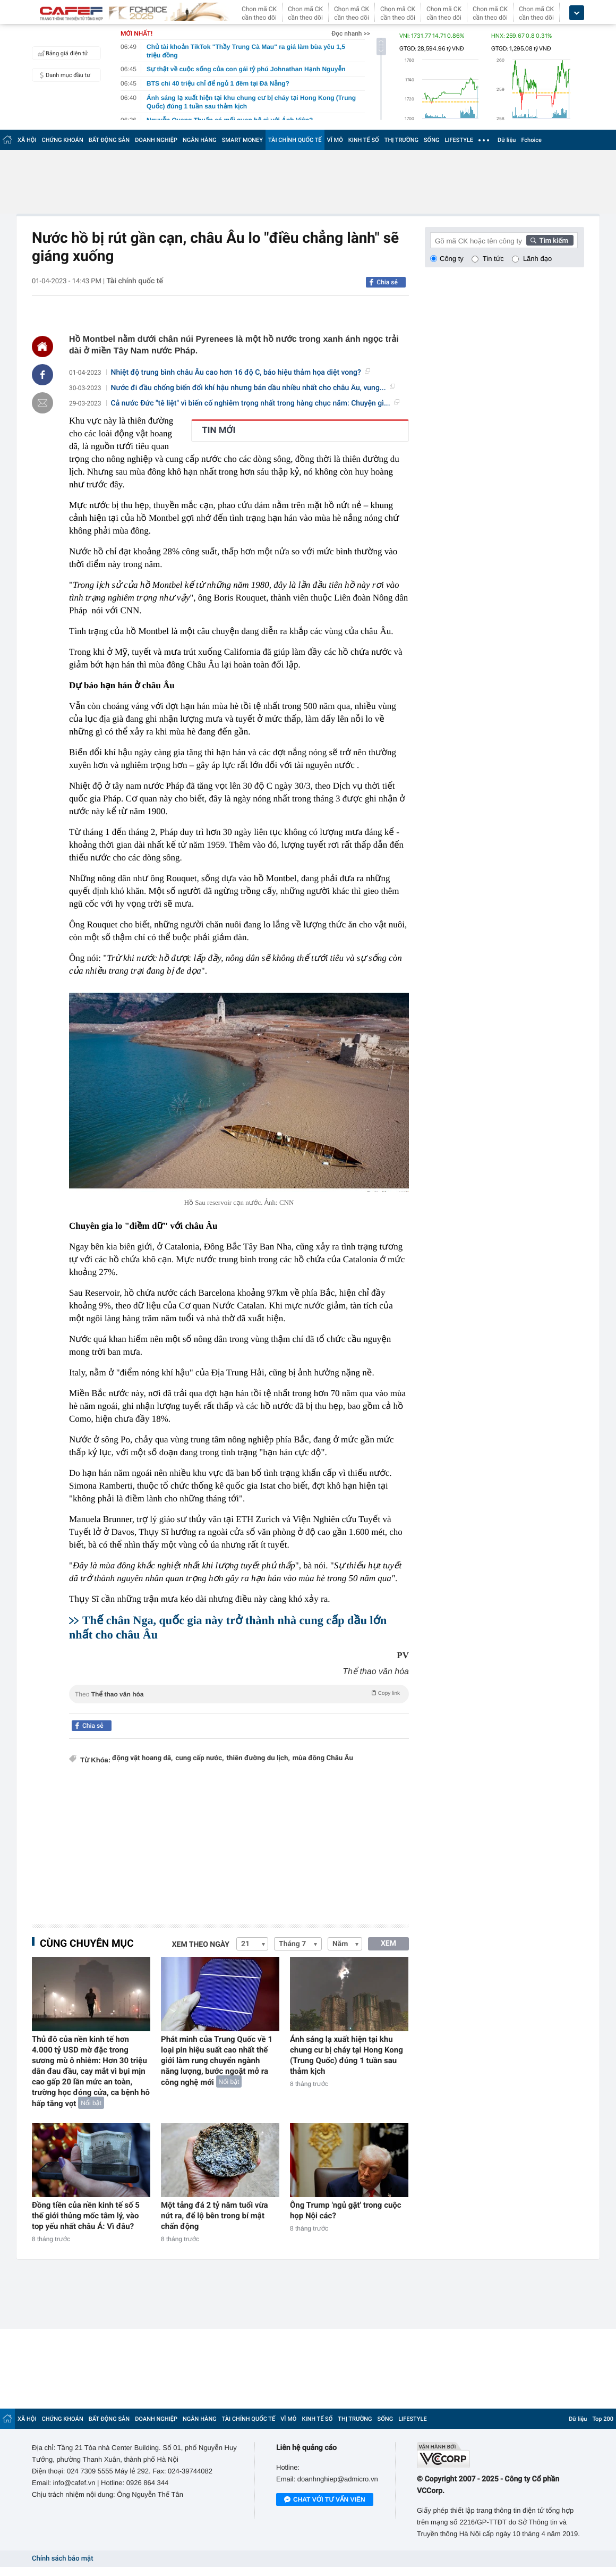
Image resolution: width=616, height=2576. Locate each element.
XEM (388, 1943)
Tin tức (493, 259)
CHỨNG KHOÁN (62, 140)
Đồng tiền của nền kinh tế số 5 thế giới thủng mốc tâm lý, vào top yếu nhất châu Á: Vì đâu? (86, 2215)
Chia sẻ (387, 282)
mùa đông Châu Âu (323, 1758)
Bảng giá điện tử (61, 53)
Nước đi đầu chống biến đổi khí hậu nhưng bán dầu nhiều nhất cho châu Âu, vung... (253, 388)
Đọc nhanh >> (350, 33)
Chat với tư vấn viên (324, 2500)
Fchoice (531, 140)
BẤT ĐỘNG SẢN (109, 140)
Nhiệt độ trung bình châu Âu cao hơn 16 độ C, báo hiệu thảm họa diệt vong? (240, 372)
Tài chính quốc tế (134, 281)
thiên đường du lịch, (258, 1758)
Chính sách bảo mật (62, 2559)
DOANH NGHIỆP (156, 140)
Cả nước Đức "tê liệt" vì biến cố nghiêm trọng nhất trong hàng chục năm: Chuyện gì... (255, 403)
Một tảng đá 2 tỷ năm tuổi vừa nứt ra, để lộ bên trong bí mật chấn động (214, 2215)
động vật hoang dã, (142, 1758)
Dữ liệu (507, 140)
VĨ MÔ (335, 140)
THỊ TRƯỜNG (401, 140)
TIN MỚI (219, 430)
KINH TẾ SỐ (363, 140)
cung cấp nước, (199, 1758)
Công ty (452, 259)
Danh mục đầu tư (62, 75)
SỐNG (432, 140)
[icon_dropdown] (576, 13)
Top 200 (602, 2418)
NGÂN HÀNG (200, 140)
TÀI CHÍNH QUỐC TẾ (295, 140)
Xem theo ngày (200, 1944)
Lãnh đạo (537, 259)
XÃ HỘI (27, 140)
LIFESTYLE (458, 140)
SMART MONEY (242, 140)
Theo (239, 1693)
